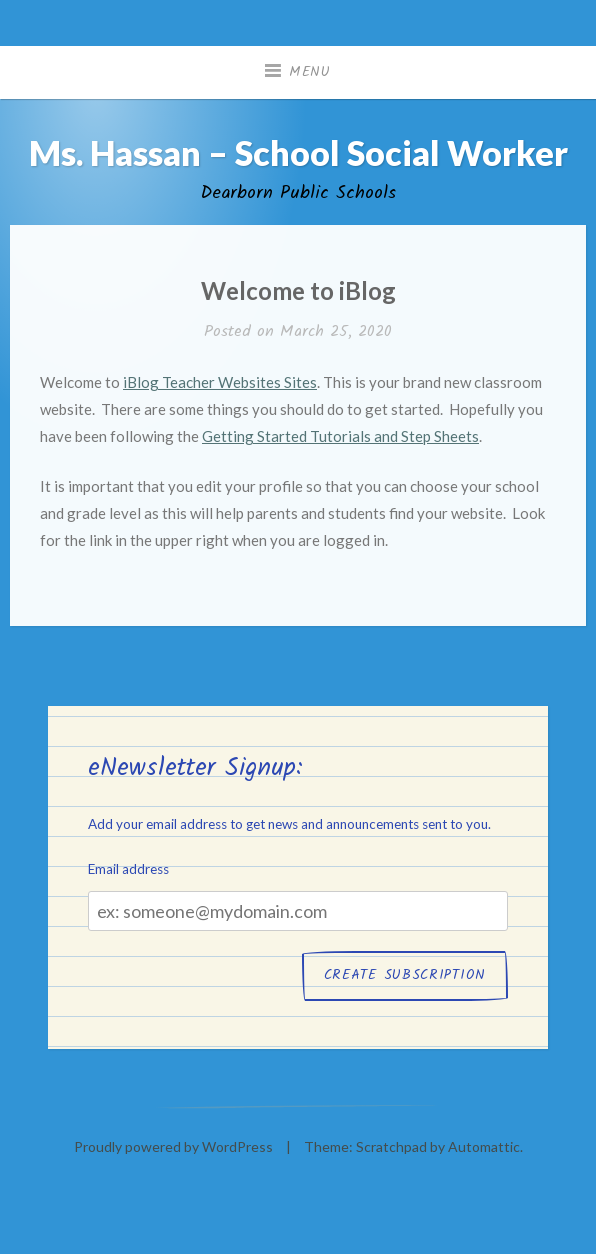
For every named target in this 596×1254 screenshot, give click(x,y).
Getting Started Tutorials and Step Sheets (340, 436)
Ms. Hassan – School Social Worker (298, 152)
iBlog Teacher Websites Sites (220, 382)
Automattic (484, 1146)
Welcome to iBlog (298, 290)
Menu (310, 72)
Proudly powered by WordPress (173, 1146)
